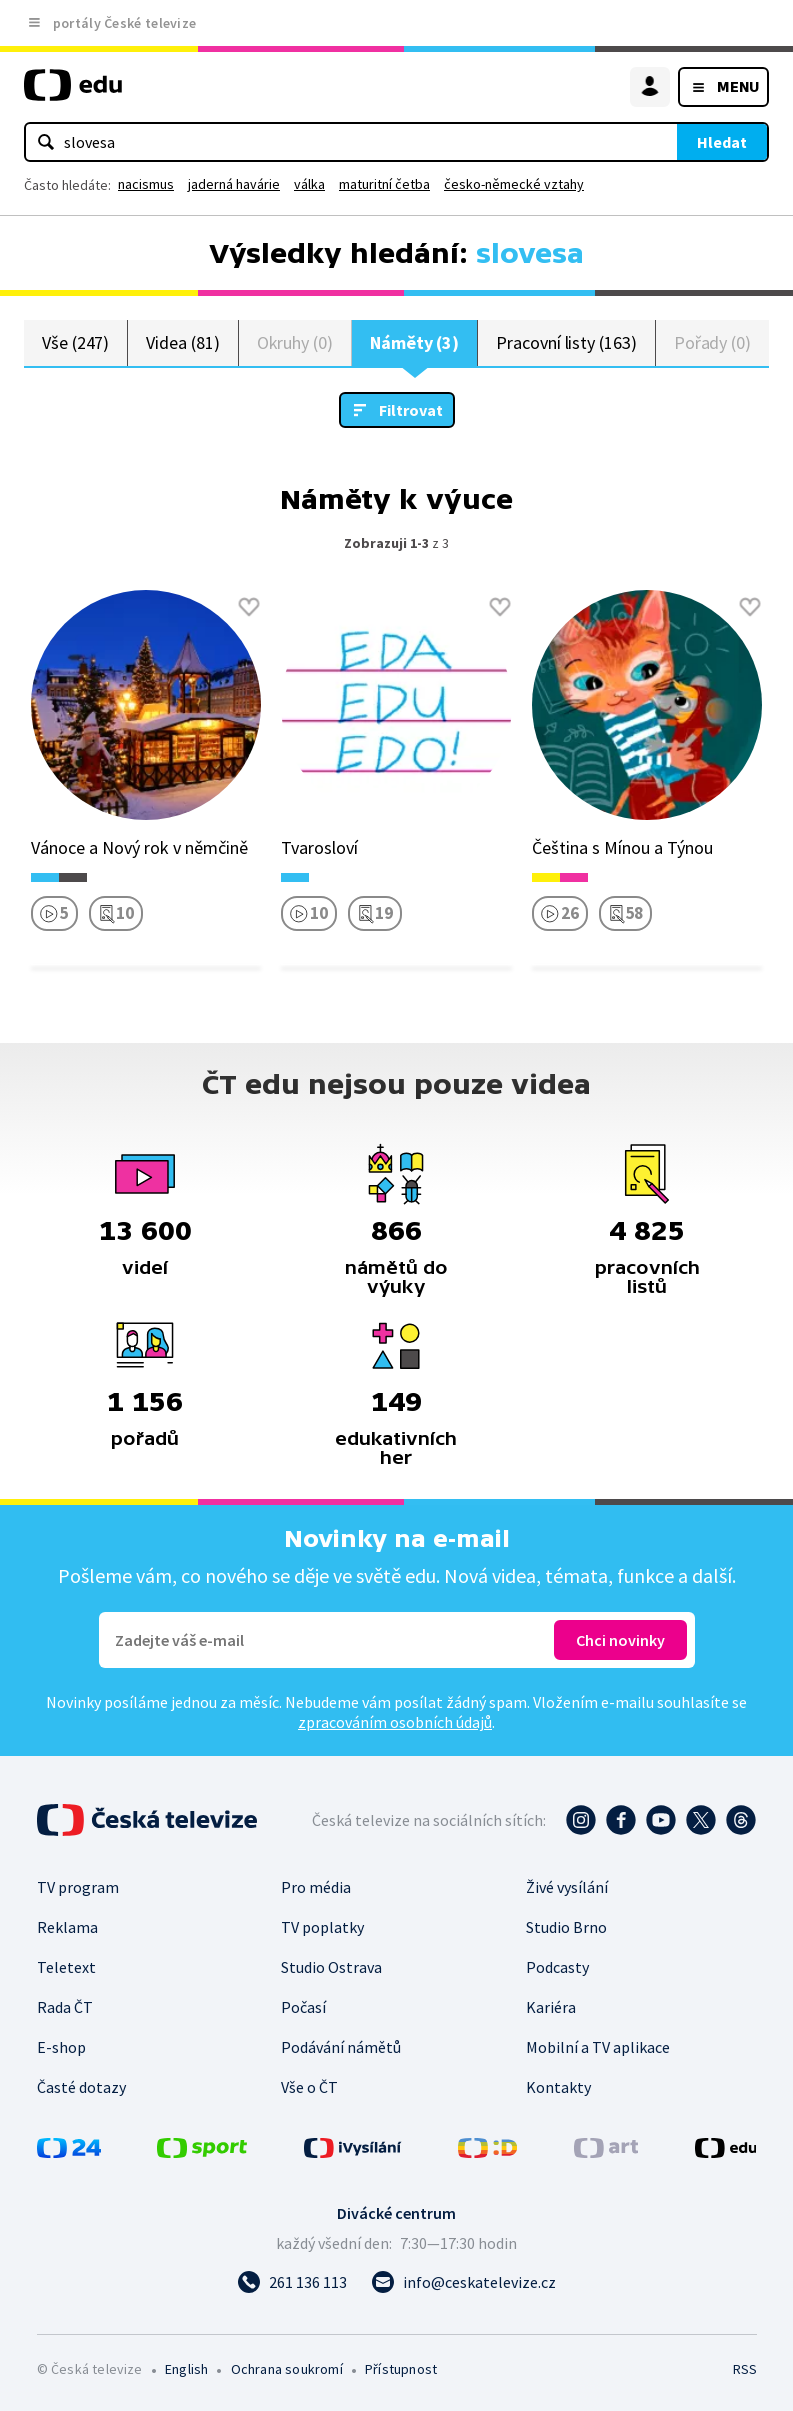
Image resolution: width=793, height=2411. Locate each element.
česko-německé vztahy (514, 184)
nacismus (146, 184)
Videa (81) (182, 342)
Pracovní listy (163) (566, 342)
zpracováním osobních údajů (395, 1722)
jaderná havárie (234, 184)
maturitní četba (384, 184)
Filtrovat (411, 410)
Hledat (722, 142)
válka (309, 184)
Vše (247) (75, 342)
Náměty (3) (414, 342)
